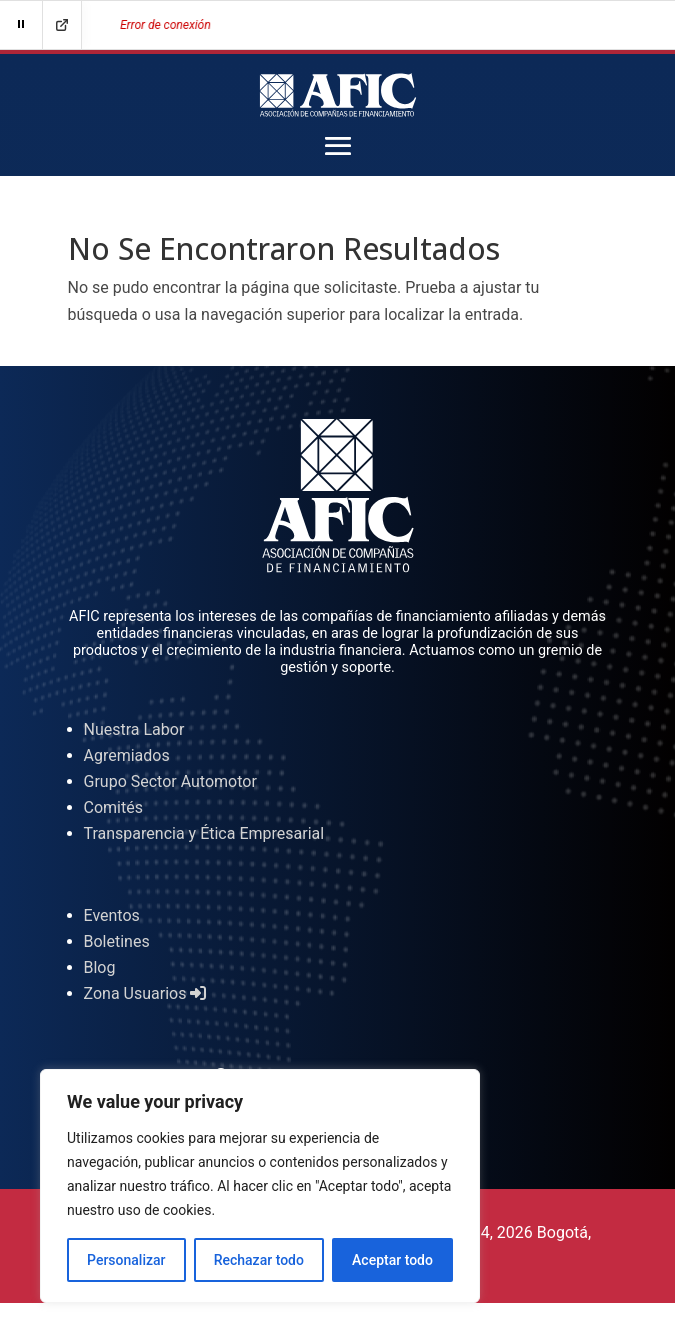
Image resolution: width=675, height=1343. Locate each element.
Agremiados (127, 755)
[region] (260, 1186)
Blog (100, 967)
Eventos (112, 915)
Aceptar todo (392, 1260)
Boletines (117, 941)
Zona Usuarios (145, 993)
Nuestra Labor (134, 729)
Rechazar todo (259, 1260)
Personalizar (126, 1260)
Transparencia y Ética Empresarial (204, 833)
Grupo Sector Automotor (170, 781)
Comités (113, 807)
